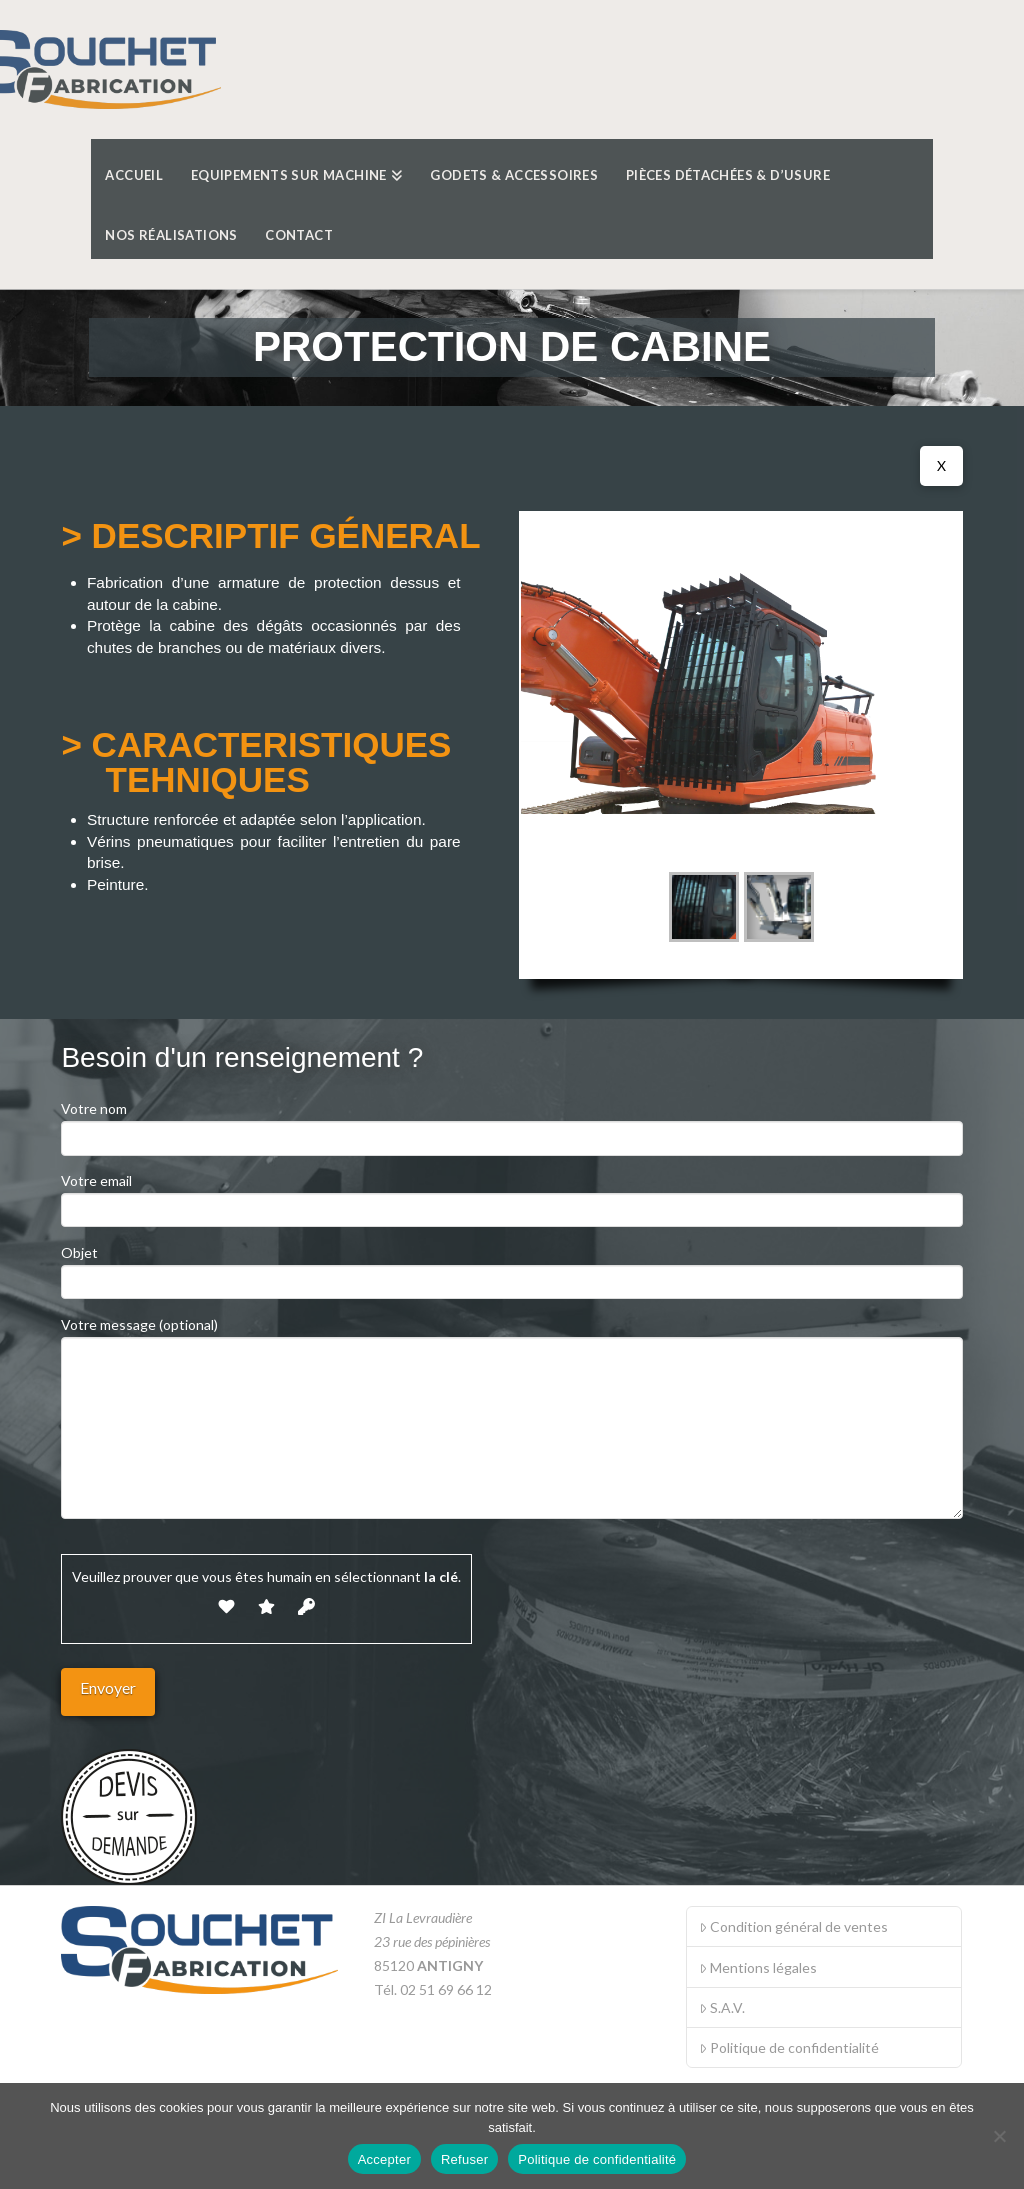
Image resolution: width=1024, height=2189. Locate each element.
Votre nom (511, 1124)
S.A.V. (722, 2007)
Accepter (384, 2159)
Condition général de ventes (793, 1926)
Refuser (464, 2159)
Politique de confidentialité (789, 2047)
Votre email (511, 1196)
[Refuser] (999, 2136)
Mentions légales (758, 1967)
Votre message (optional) (511, 1336)
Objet (511, 1268)
